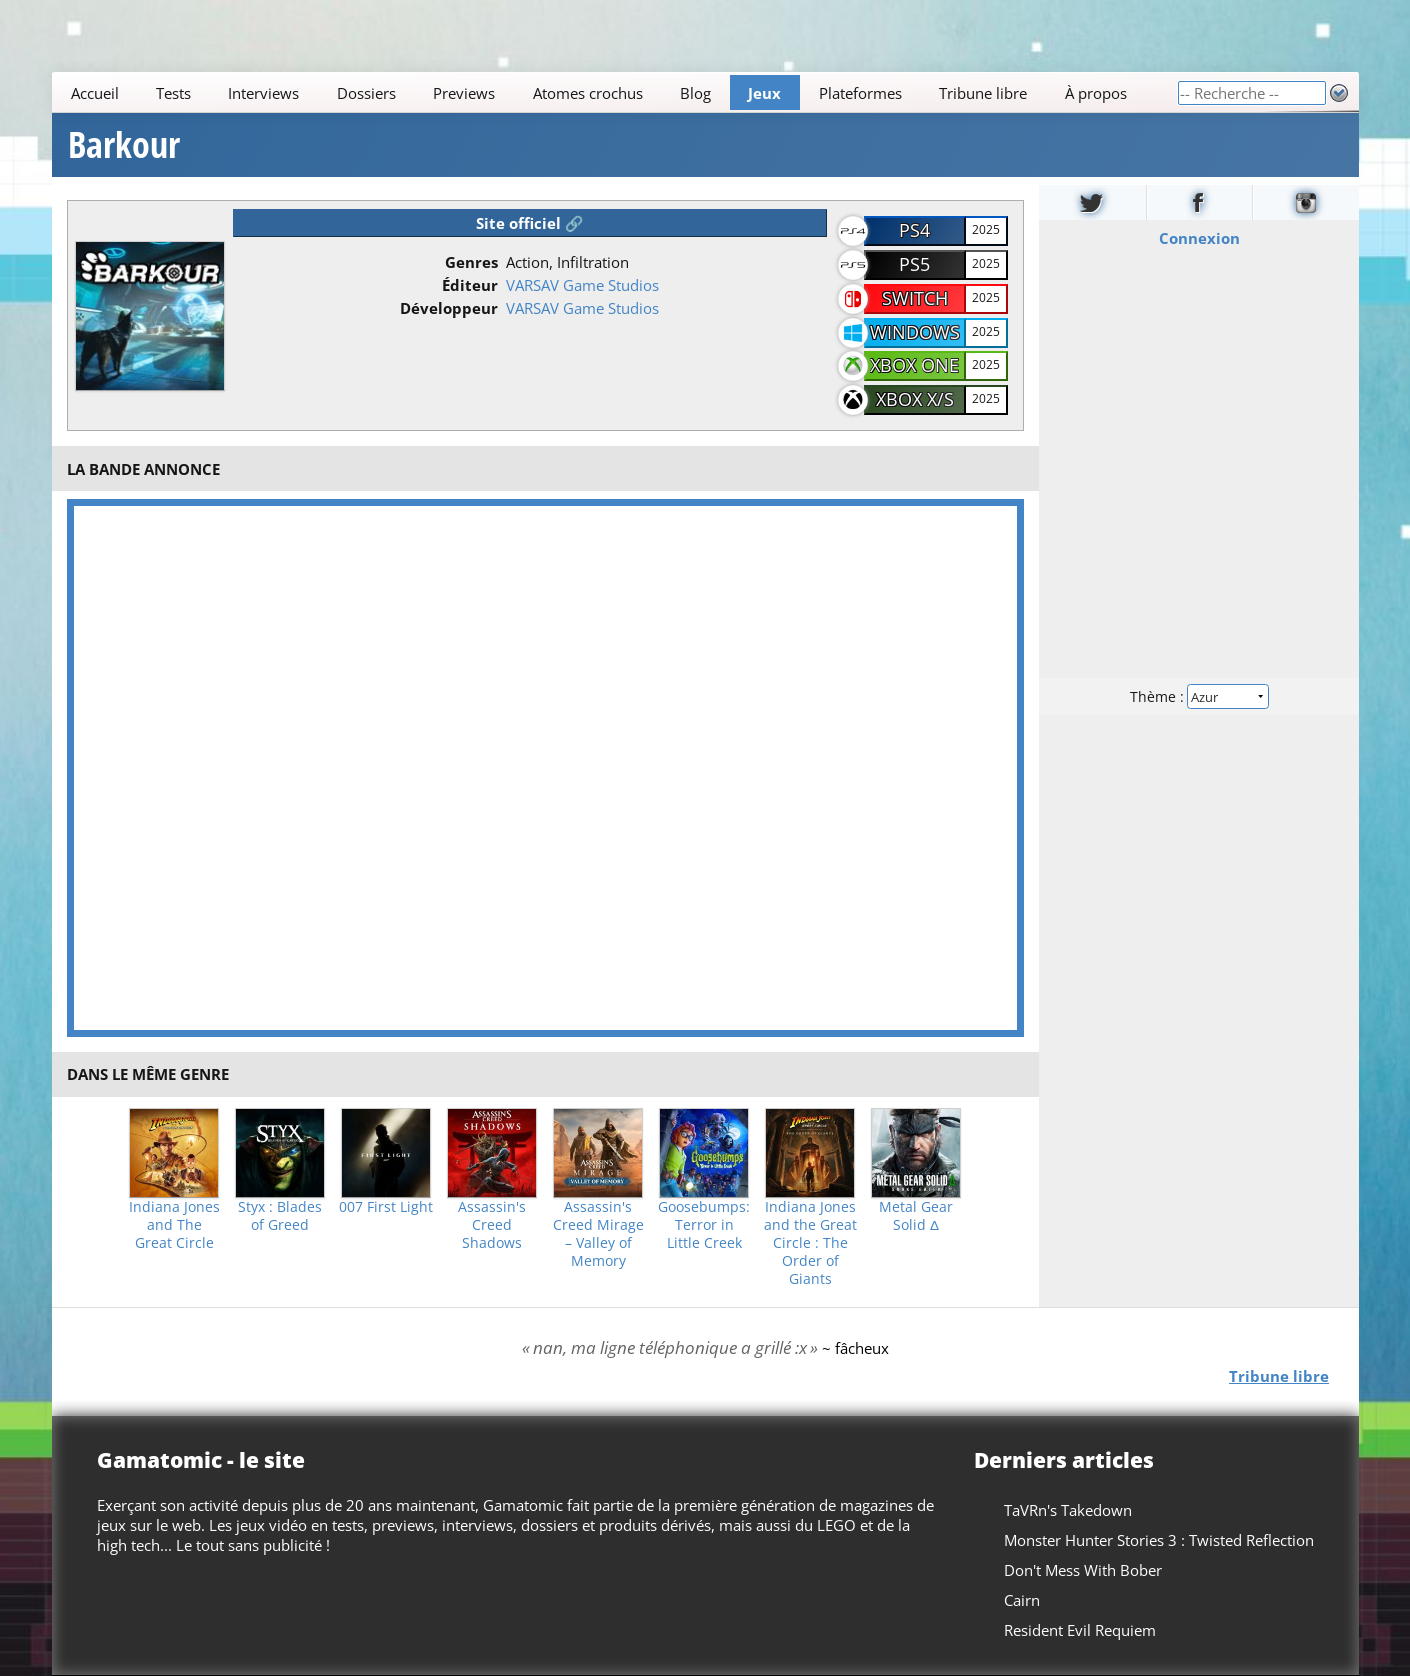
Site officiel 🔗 (530, 223)
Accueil (94, 93)
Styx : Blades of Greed (280, 1216)
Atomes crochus (587, 93)
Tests (173, 93)
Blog (695, 93)
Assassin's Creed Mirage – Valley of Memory (598, 1234)
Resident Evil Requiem (1080, 1630)
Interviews (263, 93)
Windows (915, 332)
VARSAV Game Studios (582, 285)
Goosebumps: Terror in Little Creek (704, 1225)
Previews (464, 93)
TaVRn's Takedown (1068, 1510)
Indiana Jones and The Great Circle (174, 1225)
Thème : (1198, 696)
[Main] (614, 92)
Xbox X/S (915, 399)
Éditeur (470, 285)
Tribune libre (983, 93)
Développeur (449, 308)
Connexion (1198, 238)
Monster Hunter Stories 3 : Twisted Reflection (1159, 1540)
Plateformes (859, 93)
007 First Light (386, 1207)
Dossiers (365, 93)
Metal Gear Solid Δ (916, 1216)
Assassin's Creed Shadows (492, 1225)
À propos (1095, 93)
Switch (915, 298)
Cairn (1022, 1600)
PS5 (914, 264)
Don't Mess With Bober (1083, 1570)
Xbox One (914, 365)
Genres (471, 262)
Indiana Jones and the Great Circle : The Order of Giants (810, 1243)
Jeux (764, 93)
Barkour (124, 145)
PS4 (914, 230)
